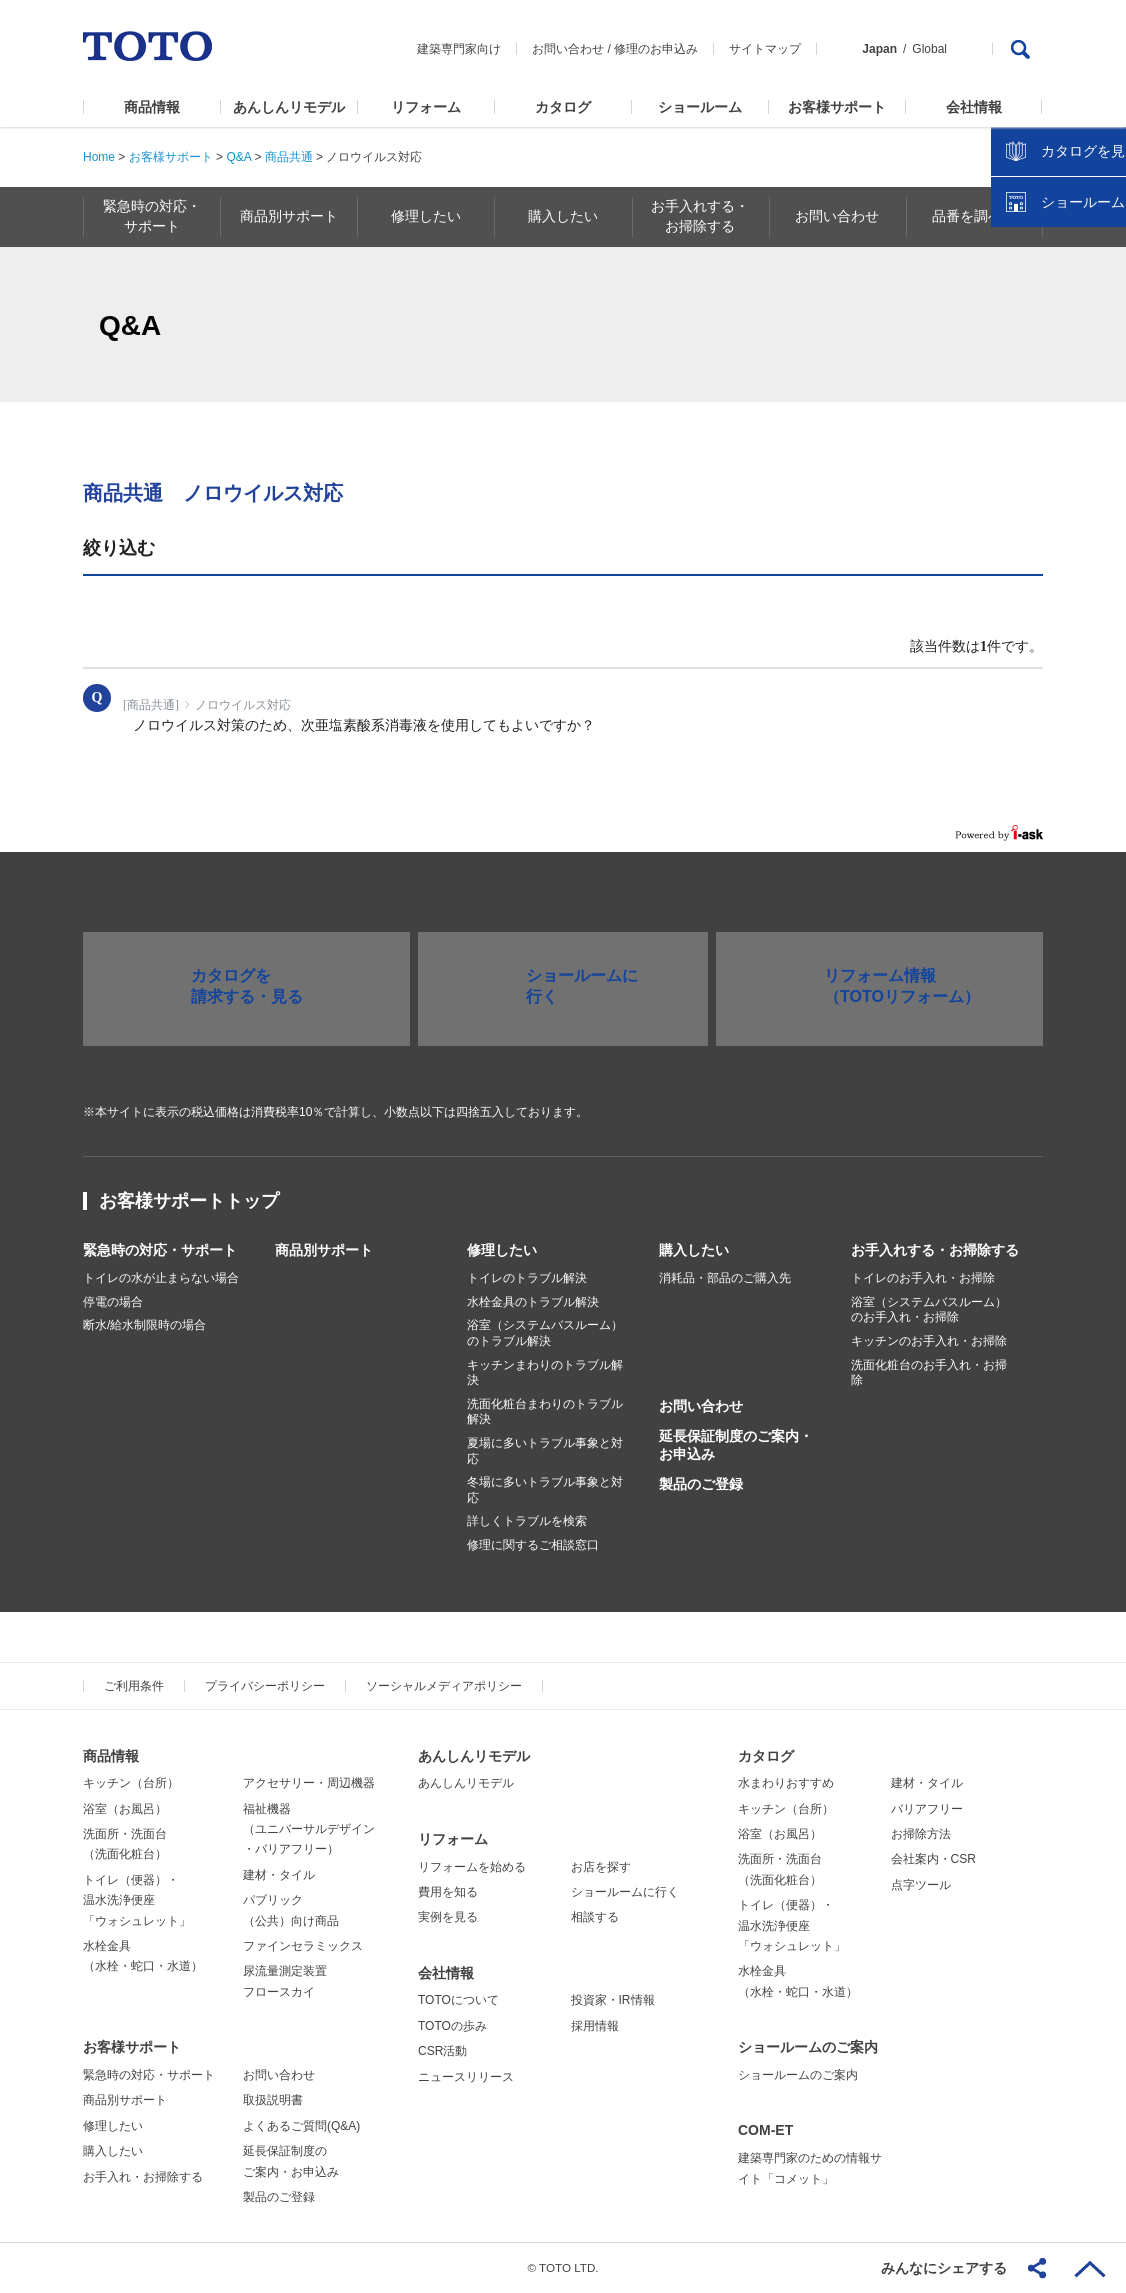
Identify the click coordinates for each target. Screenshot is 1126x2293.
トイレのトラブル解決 (527, 1278)
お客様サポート (837, 107)
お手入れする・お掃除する (935, 1250)
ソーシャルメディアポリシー (444, 1686)
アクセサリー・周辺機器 (309, 1783)
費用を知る (448, 1892)
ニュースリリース (466, 2077)
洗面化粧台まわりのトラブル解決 (545, 1412)
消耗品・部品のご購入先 (725, 1278)
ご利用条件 (134, 1686)
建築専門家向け (459, 49)
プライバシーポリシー (265, 1686)
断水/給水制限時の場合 (144, 1325)
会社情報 (974, 107)
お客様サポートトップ (189, 1201)
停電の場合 (113, 1302)
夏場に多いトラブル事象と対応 (545, 1451)
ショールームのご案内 (808, 2047)
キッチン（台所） (131, 1783)
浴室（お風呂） (125, 1809)
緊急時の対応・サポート (160, 1250)
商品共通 (289, 157)
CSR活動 (442, 2051)
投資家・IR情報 (613, 2000)
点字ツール (921, 1885)
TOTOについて (458, 2000)
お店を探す (601, 1867)
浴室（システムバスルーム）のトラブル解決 (545, 1333)
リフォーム (426, 107)
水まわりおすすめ (786, 1783)
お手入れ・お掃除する (143, 2177)
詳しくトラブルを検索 (527, 1521)
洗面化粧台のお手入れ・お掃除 (929, 1373)
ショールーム (700, 107)
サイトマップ (765, 49)
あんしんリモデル (289, 107)
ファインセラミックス (303, 1946)
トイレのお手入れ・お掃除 (923, 1278)
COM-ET (765, 2130)
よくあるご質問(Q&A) (301, 2126)
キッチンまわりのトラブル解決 (545, 1373)
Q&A (238, 157)
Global (929, 49)
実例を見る (448, 1917)
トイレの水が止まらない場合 (161, 1278)
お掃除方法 (921, 1834)
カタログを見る (1045, 376)
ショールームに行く (625, 1892)
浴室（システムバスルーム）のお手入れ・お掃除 (929, 1310)
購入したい (694, 1250)
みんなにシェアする (944, 2268)
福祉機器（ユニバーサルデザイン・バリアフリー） (309, 1829)
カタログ (563, 107)
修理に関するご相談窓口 (533, 1545)
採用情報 (595, 2026)
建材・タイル (279, 1875)
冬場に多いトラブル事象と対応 (545, 1490)
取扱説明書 (273, 2100)
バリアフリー (927, 1809)
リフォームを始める (472, 1867)
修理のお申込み (656, 49)
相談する (595, 1917)
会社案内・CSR (933, 1859)
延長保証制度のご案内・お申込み (736, 1445)
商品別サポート (324, 1250)
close (1101, 325)
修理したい (502, 1250)
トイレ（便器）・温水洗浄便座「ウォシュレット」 (137, 1900)
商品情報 (152, 107)
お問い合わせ (568, 49)
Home (99, 157)
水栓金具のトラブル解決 (533, 1302)
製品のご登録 (701, 1484)
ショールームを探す (1059, 427)
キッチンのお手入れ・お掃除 (929, 1341)
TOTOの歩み (452, 2026)
